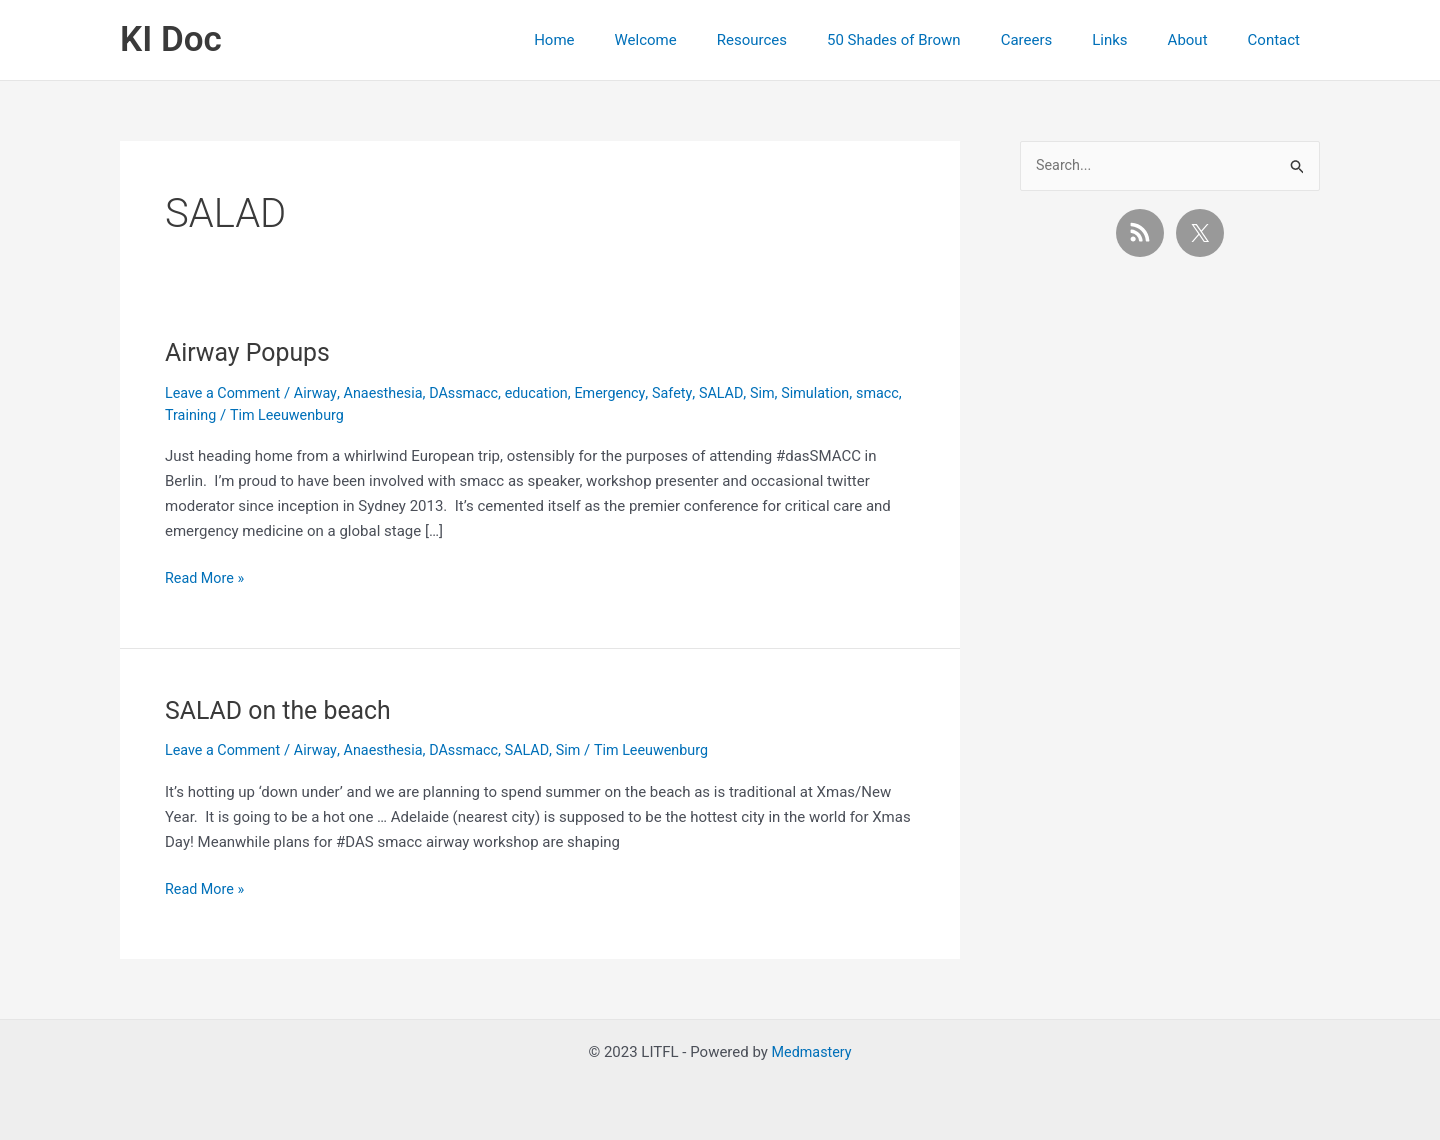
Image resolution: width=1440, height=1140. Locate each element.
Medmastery (812, 1052)
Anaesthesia (391, 393)
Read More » (206, 578)
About (1203, 40)
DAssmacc (476, 393)
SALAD (742, 393)
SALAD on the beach (283, 710)
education (551, 393)
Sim (785, 393)
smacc (187, 415)
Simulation (839, 393)
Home (629, 40)
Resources (807, 40)
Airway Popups (251, 352)
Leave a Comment (225, 393)
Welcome (711, 40)
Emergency (627, 393)
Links (1134, 40)
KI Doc (171, 39)
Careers (1062, 40)
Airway (321, 393)
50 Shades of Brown (939, 40)
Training (243, 415)
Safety (691, 393)
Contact (1279, 40)
